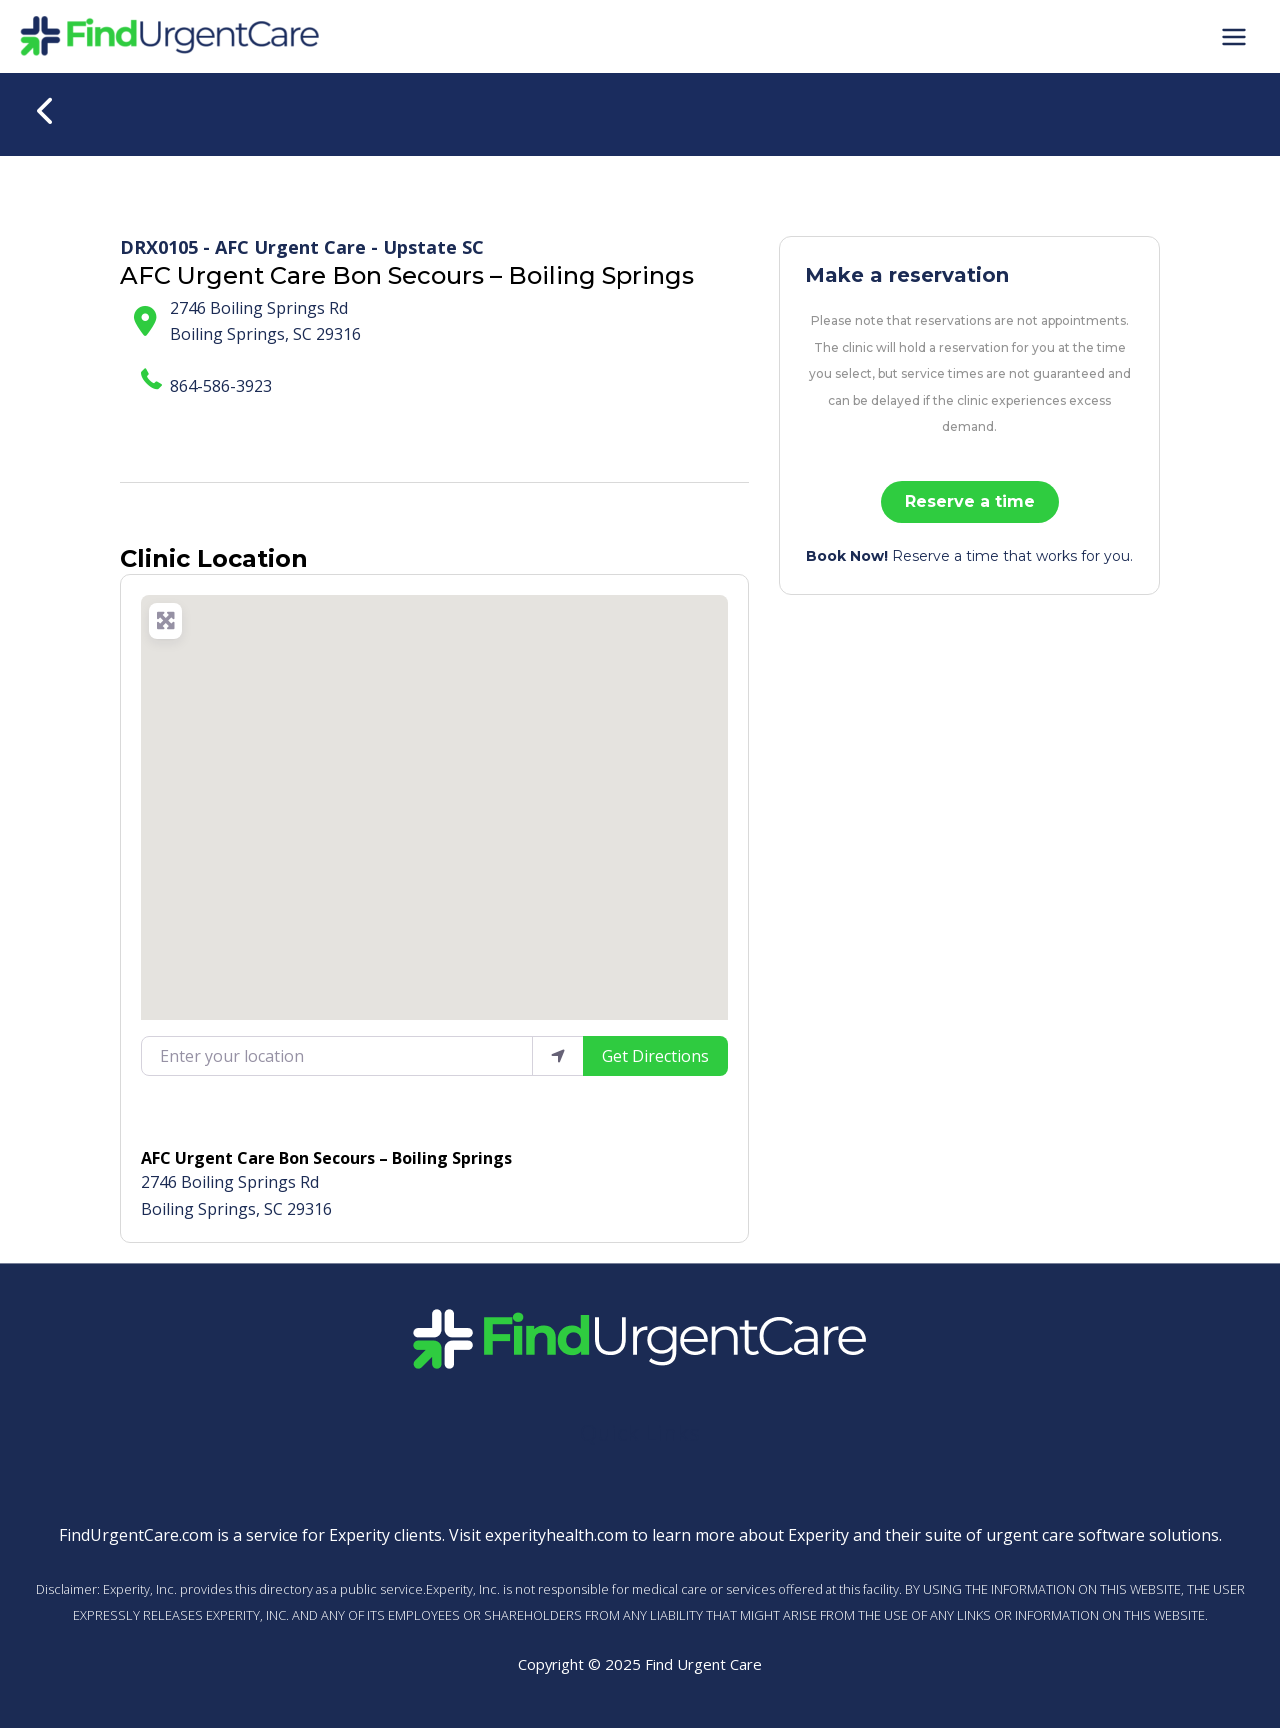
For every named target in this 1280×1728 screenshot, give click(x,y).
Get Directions (655, 1056)
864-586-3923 (221, 386)
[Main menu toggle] (1234, 36)
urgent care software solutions (1102, 1535)
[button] (435, 795)
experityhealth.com (556, 1535)
